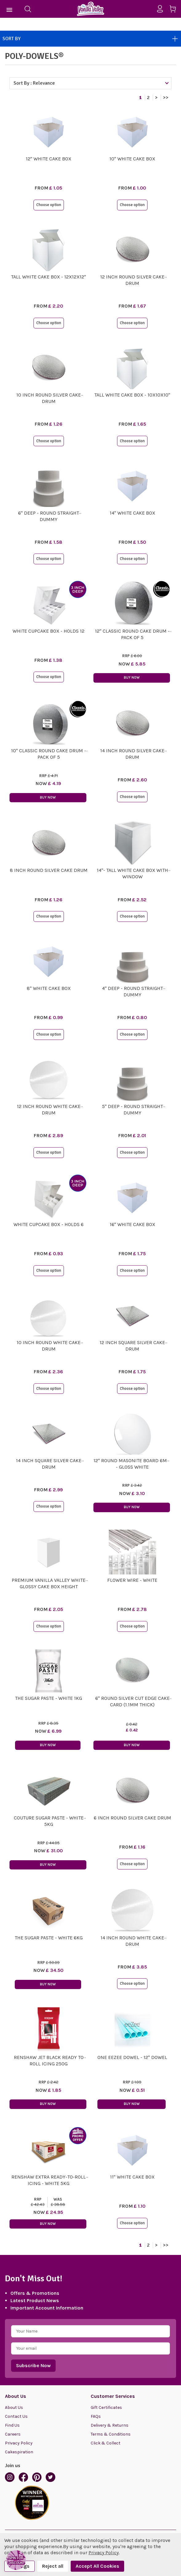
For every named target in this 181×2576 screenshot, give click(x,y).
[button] (16, 2560)
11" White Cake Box (132, 2177)
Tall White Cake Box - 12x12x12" (48, 277)
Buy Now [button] (132, 678)
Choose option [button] (48, 204)
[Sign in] (162, 9)
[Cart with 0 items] (175, 10)
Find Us (12, 2425)
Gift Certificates (106, 2407)
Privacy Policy (19, 2443)
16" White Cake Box (132, 1224)
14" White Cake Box (132, 513)
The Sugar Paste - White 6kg (49, 1938)
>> (165, 97)
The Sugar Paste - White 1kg (48, 1698)
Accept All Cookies (97, 2566)
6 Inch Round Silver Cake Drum (132, 1818)
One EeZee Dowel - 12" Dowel (132, 2057)
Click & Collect (105, 2443)
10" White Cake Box (132, 159)
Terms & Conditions (111, 2434)
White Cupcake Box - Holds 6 (49, 1224)
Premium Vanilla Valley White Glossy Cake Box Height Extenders (48, 1586)
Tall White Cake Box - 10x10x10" (132, 395)
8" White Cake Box (49, 988)
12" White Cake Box (48, 159)
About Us (14, 2407)
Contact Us (16, 2416)
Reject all (52, 2566)
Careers (13, 2434)
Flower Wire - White (132, 1580)
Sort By (90, 38)
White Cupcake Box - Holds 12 (49, 631)
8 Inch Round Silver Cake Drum (49, 870)
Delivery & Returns (109, 2425)
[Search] (27, 9)
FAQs (96, 2416)
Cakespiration (19, 2452)
